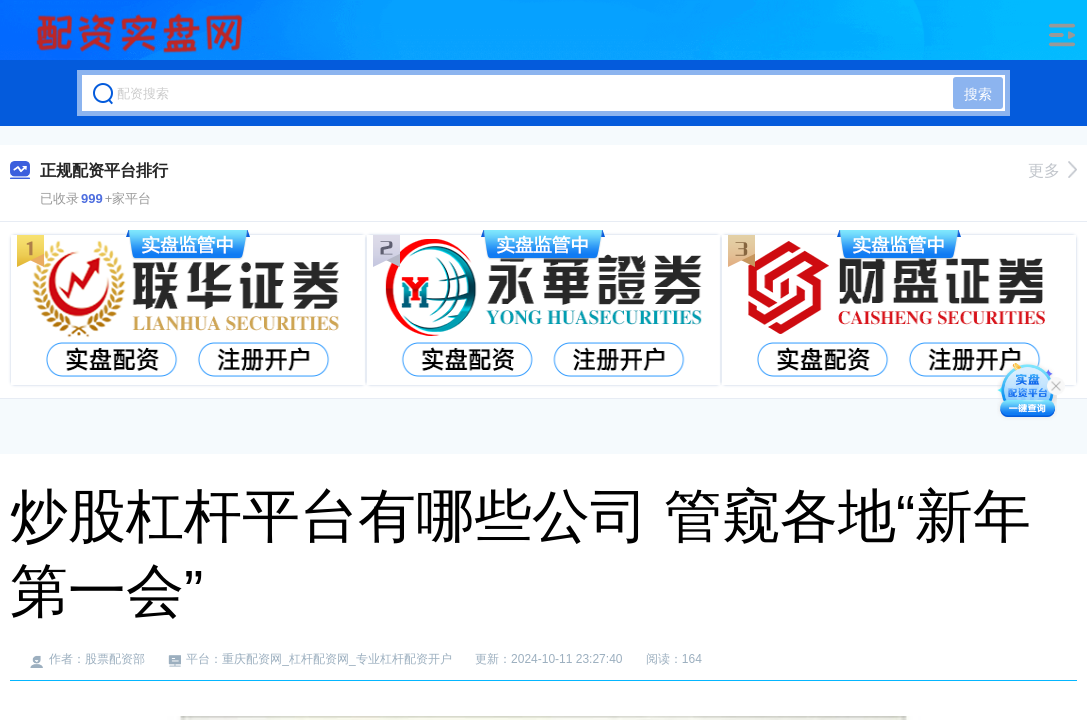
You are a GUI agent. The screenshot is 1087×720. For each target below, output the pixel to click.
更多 (1052, 170)
